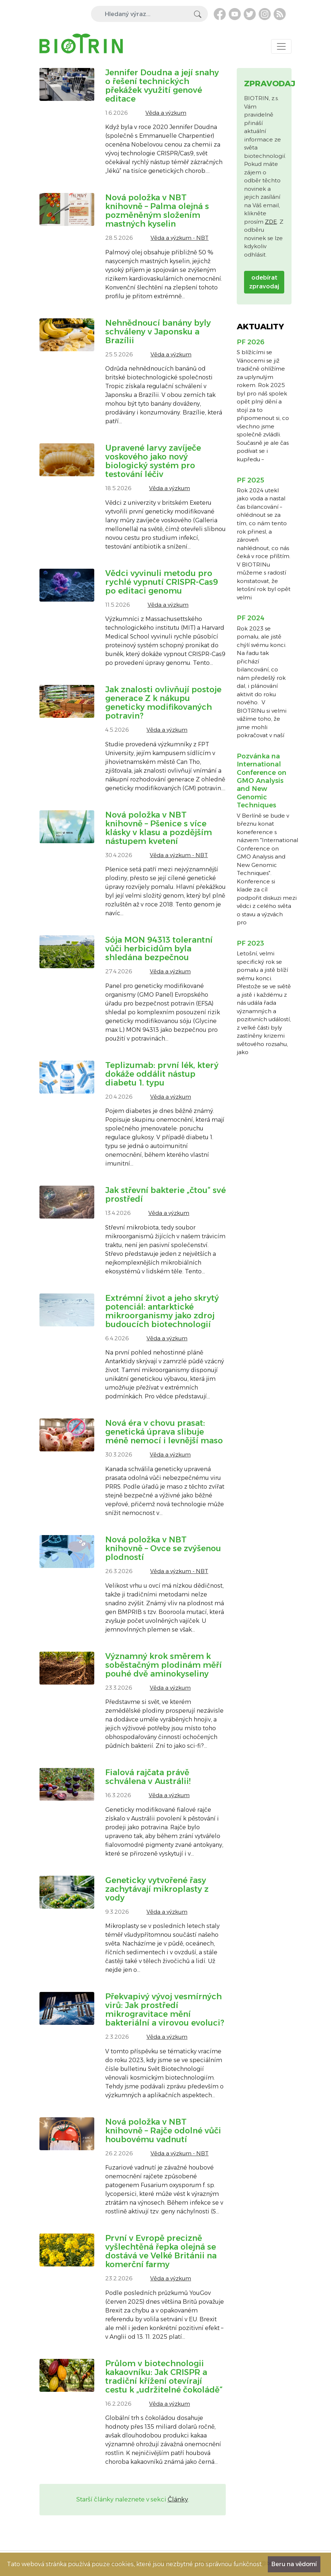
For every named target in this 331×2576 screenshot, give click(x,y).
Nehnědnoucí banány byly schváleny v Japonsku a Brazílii (158, 331)
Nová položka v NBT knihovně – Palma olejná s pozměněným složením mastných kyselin (157, 211)
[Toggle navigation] (281, 46)
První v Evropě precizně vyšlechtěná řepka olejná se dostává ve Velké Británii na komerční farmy (161, 2251)
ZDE (271, 221)
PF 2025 (250, 480)
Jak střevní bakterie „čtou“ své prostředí (165, 1194)
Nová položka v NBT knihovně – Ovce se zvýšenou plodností (163, 1548)
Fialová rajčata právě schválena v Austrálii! (148, 1777)
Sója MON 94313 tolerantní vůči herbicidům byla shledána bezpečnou (159, 948)
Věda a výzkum (165, 112)
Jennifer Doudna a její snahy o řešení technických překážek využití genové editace (162, 86)
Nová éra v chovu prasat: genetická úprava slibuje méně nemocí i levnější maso (164, 1432)
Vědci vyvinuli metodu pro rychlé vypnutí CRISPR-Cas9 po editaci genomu (161, 582)
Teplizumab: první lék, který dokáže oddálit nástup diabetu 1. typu (161, 1074)
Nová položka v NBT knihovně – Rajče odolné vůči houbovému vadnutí (163, 2130)
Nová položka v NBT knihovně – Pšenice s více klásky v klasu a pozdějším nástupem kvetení (158, 828)
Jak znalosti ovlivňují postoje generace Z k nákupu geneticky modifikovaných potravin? (163, 703)
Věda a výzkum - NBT (180, 237)
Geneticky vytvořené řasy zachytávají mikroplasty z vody (157, 1889)
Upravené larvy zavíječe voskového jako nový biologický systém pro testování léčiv (153, 461)
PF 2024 (251, 618)
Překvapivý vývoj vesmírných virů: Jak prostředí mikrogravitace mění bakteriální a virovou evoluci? (164, 2010)
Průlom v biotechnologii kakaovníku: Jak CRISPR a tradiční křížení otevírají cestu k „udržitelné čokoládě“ (163, 2377)
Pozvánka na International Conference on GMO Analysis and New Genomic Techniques (261, 780)
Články (178, 2499)
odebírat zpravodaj (264, 282)
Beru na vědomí (294, 2564)
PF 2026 (251, 342)
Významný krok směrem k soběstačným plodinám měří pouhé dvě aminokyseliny (163, 1665)
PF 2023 (250, 943)
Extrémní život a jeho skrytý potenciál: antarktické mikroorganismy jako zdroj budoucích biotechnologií (162, 1311)
